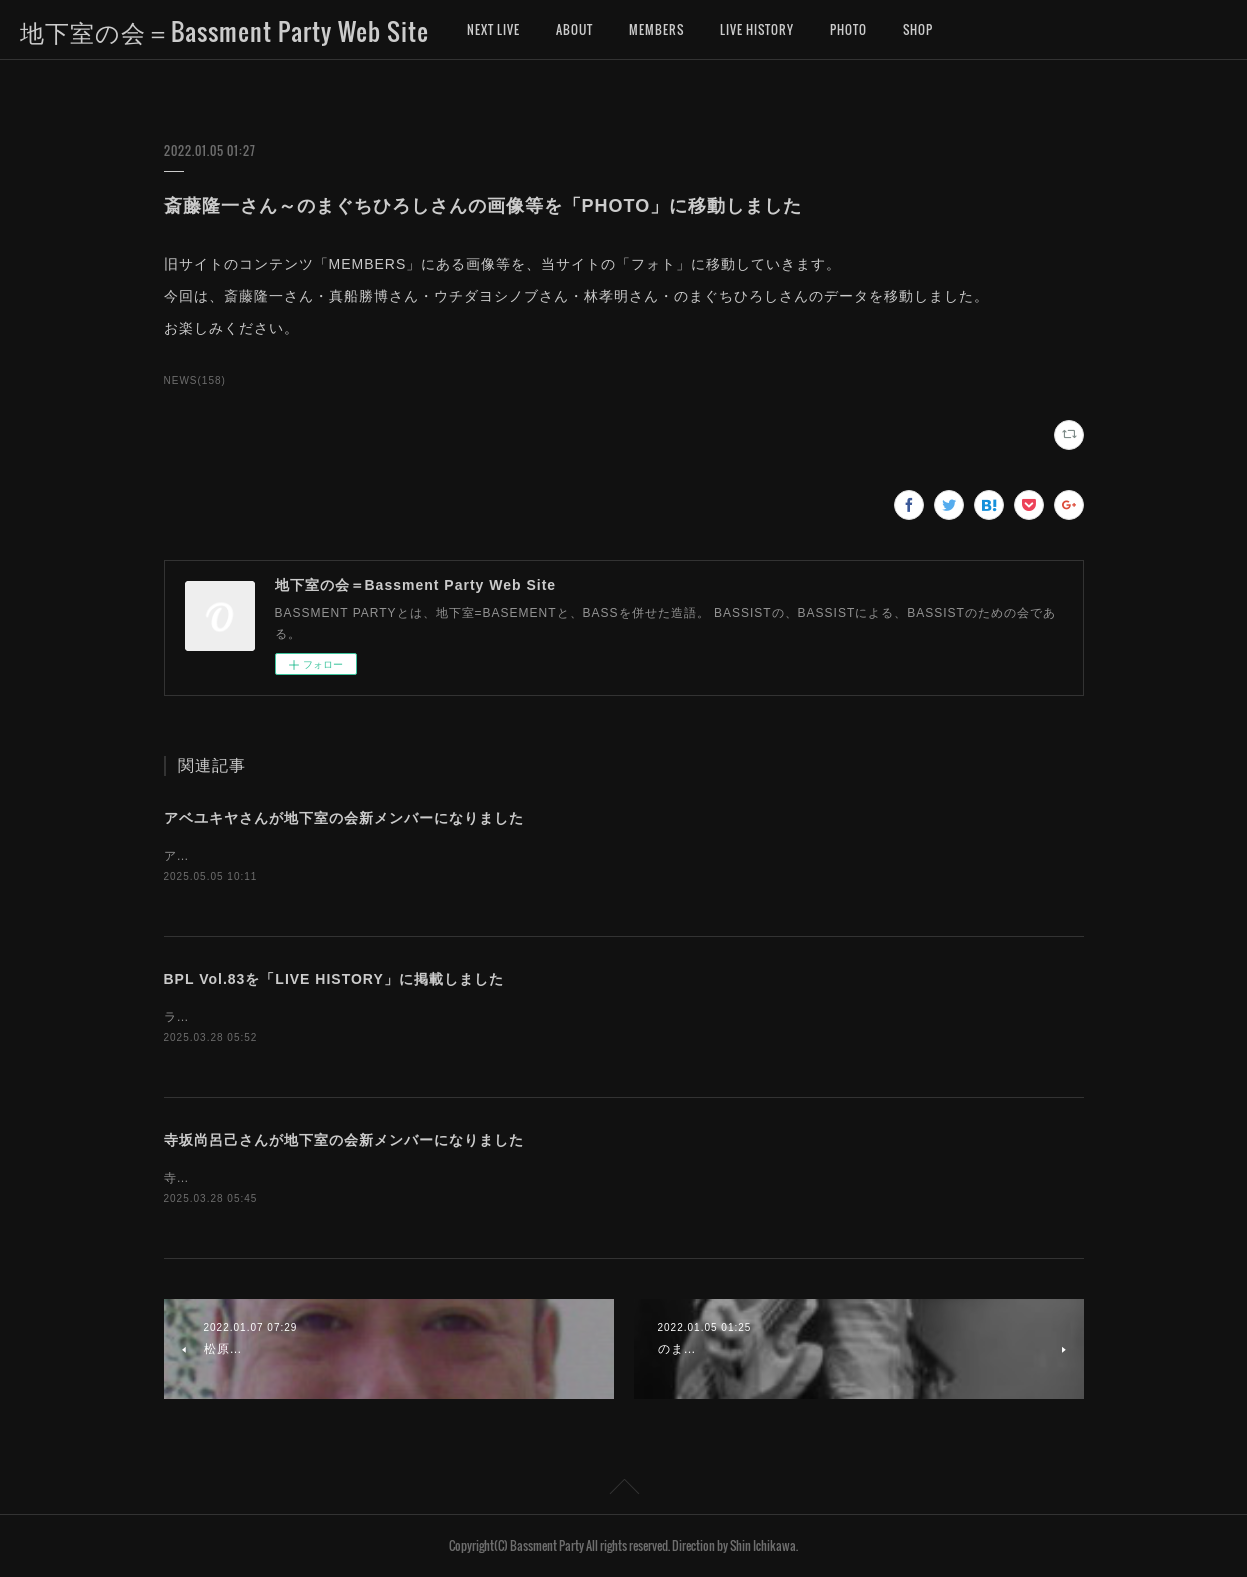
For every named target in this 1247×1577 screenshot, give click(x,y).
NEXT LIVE (493, 29)
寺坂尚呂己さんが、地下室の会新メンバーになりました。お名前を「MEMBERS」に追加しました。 (458, 1178)
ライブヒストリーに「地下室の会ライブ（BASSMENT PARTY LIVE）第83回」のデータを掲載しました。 (477, 1017)
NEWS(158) (195, 380)
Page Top (623, 1490)
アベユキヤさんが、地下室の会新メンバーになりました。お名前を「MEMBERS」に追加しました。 (458, 856)
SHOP (918, 29)
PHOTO (848, 29)
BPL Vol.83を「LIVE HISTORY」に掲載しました (334, 979)
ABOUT (574, 29)
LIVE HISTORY (757, 29)
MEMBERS (656, 29)
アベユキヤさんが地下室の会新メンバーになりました (344, 818)
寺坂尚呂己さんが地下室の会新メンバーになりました (344, 1140)
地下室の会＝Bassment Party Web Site (224, 31)
